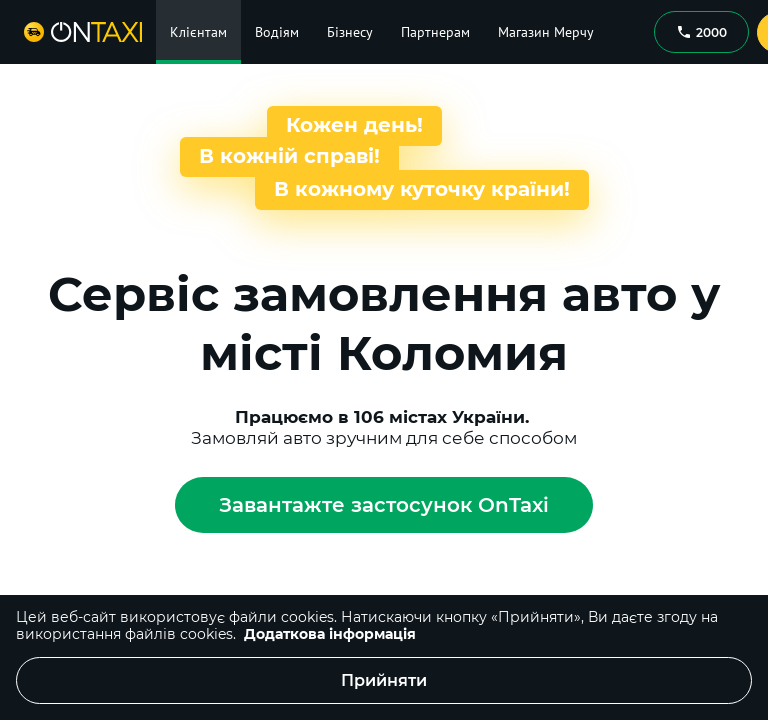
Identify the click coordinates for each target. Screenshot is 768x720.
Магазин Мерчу (546, 32)
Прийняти (384, 680)
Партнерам (435, 32)
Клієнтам (198, 32)
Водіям (277, 32)
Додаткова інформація (330, 634)
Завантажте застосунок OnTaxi (384, 505)
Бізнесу (350, 32)
